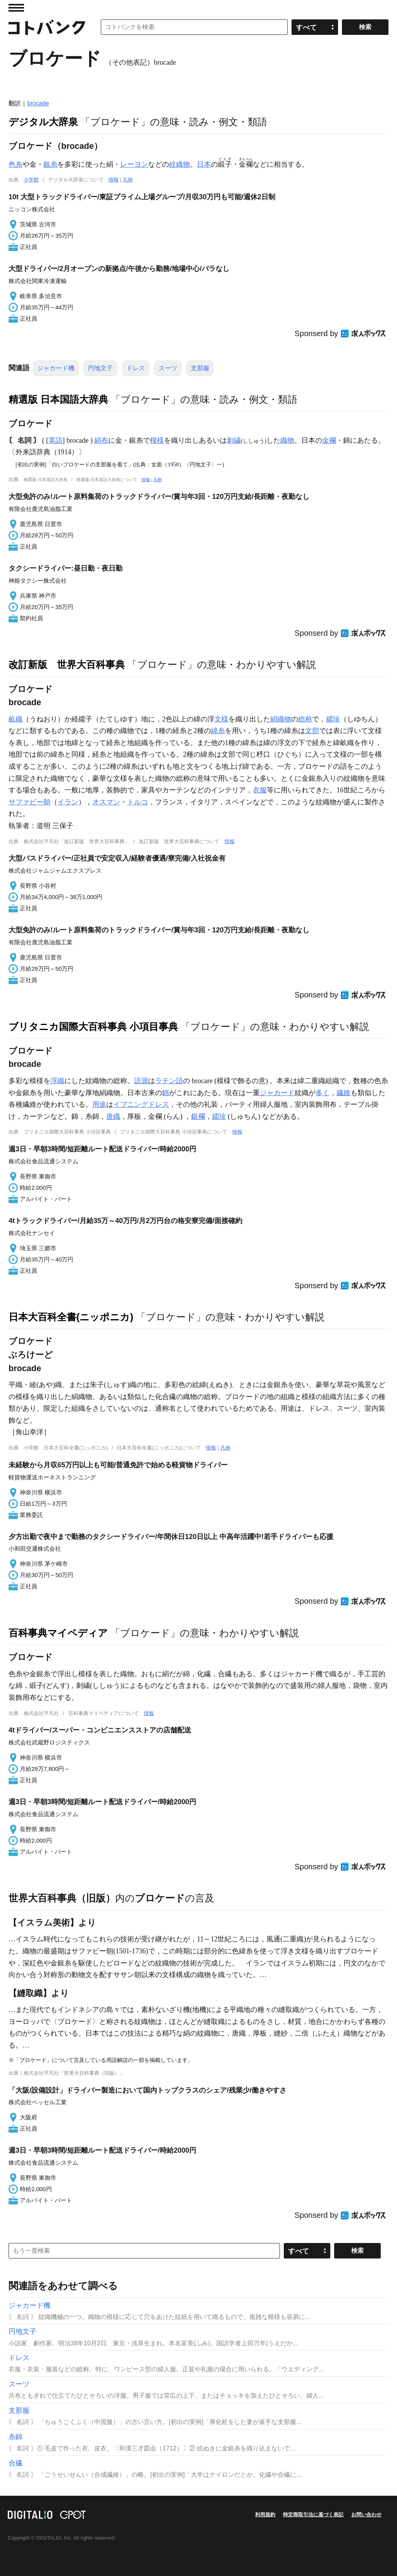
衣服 (260, 790)
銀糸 (50, 164)
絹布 (101, 440)
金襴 (329, 440)
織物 (287, 440)
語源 (141, 1081)
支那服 (200, 368)
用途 (99, 1104)
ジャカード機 (55, 368)
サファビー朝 (29, 802)
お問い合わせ (366, 2514)
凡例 (128, 180)
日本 (204, 164)
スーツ (168, 368)
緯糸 (218, 731)
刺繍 (234, 440)
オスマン (106, 802)
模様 (157, 440)
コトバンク (47, 27)
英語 (55, 440)
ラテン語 (169, 1081)
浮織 (57, 1081)
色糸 (15, 164)
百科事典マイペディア (58, 1632)
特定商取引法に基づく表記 (313, 2514)
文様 (221, 719)
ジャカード (277, 1093)
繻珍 (333, 719)
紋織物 (179, 164)
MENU (16, 8)
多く (323, 1093)
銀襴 (198, 1116)
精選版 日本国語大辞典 (58, 399)
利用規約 (265, 2514)
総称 (305, 719)
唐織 (113, 1116)
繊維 (343, 1093)
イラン (67, 802)
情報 (114, 180)
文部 (312, 731)
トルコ (137, 802)
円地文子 (100, 368)
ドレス (135, 368)
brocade (38, 103)
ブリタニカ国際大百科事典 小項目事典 (93, 1026)
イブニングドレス (141, 1104)
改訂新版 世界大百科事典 (67, 664)
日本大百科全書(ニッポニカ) (71, 1316)
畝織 (15, 719)
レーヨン (134, 164)
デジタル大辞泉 (43, 121)
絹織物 (280, 719)
